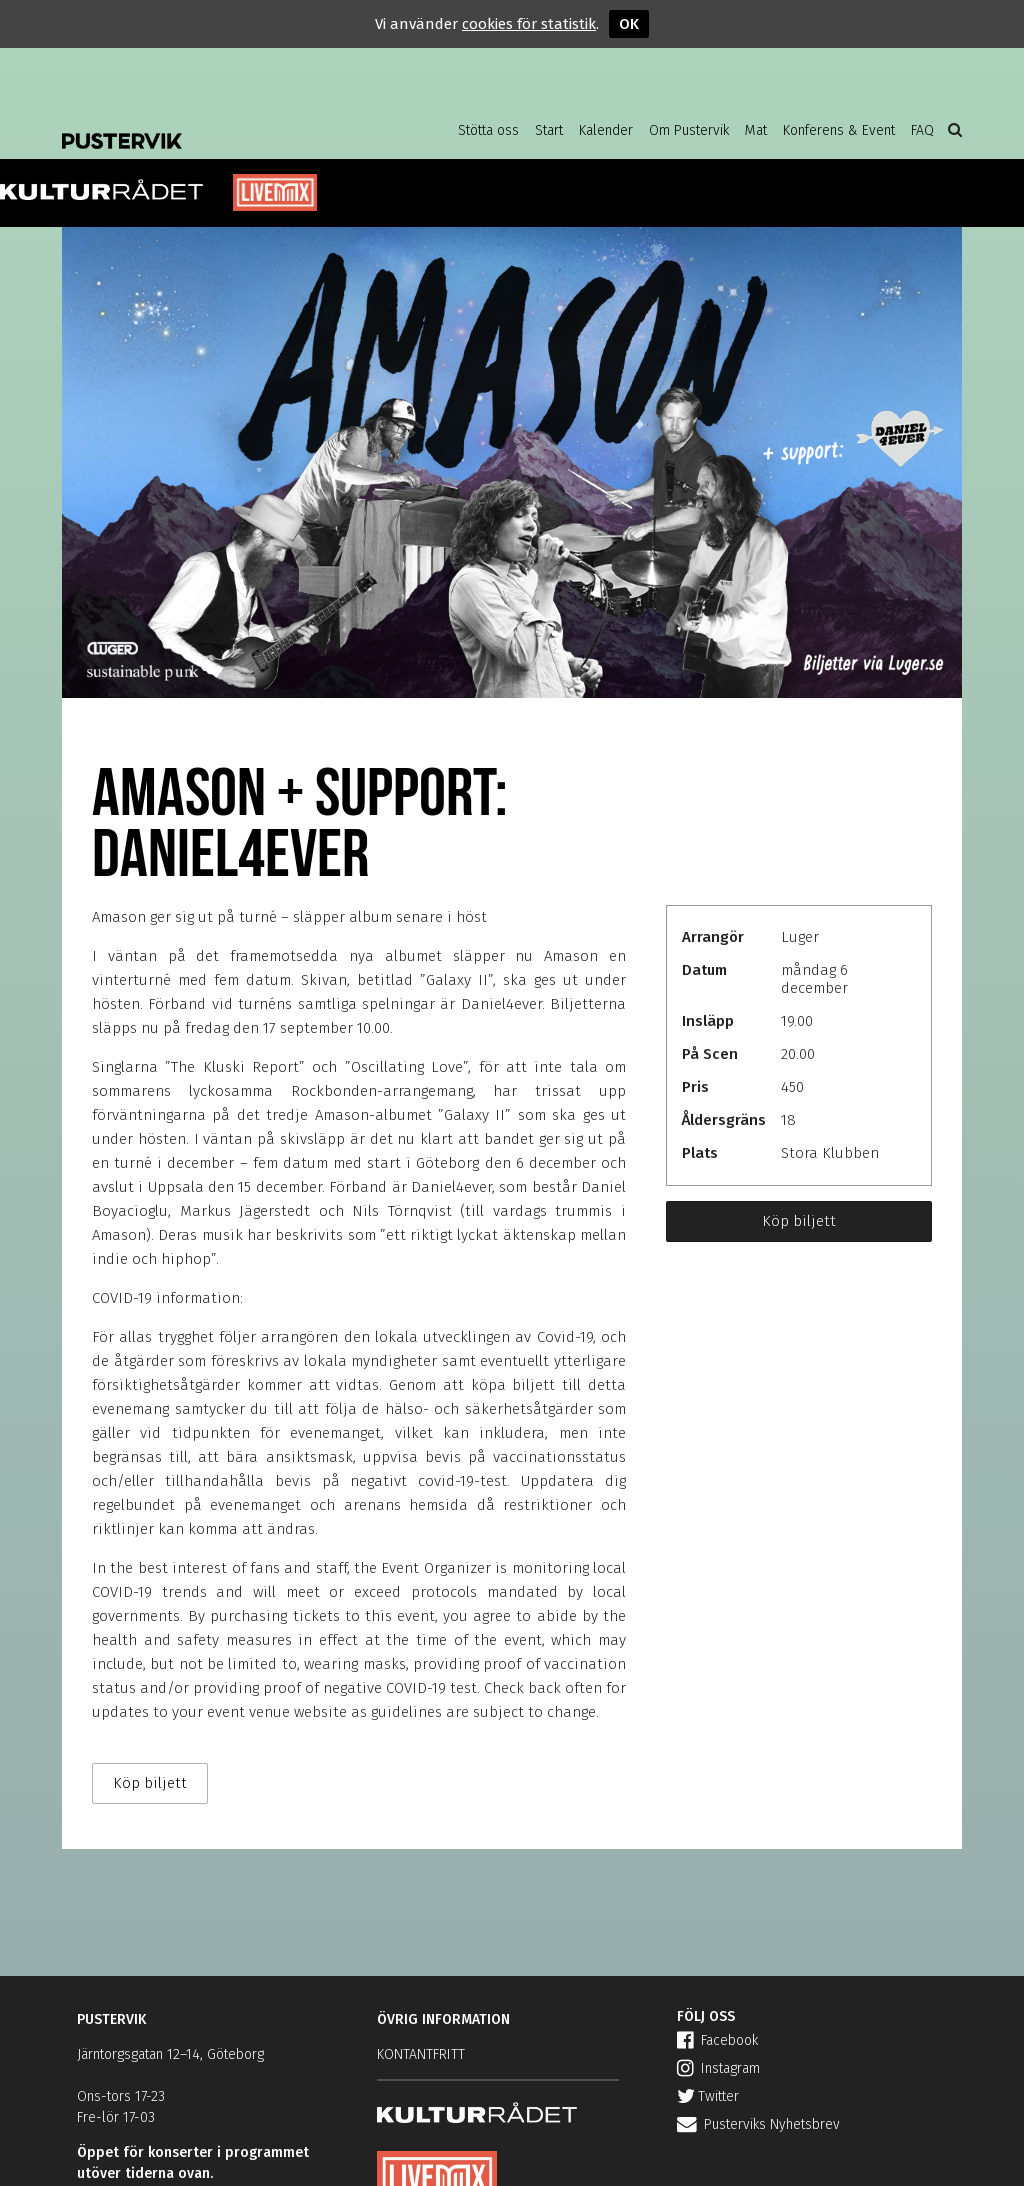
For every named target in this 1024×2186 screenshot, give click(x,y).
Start (549, 130)
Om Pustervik (689, 130)
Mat (756, 130)
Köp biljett (799, 1221)
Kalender (606, 130)
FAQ (922, 130)
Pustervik (222, 125)
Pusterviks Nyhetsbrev (758, 2124)
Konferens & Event (839, 130)
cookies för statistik (529, 24)
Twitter (708, 2096)
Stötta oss (488, 130)
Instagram (718, 2068)
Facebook (717, 2040)
